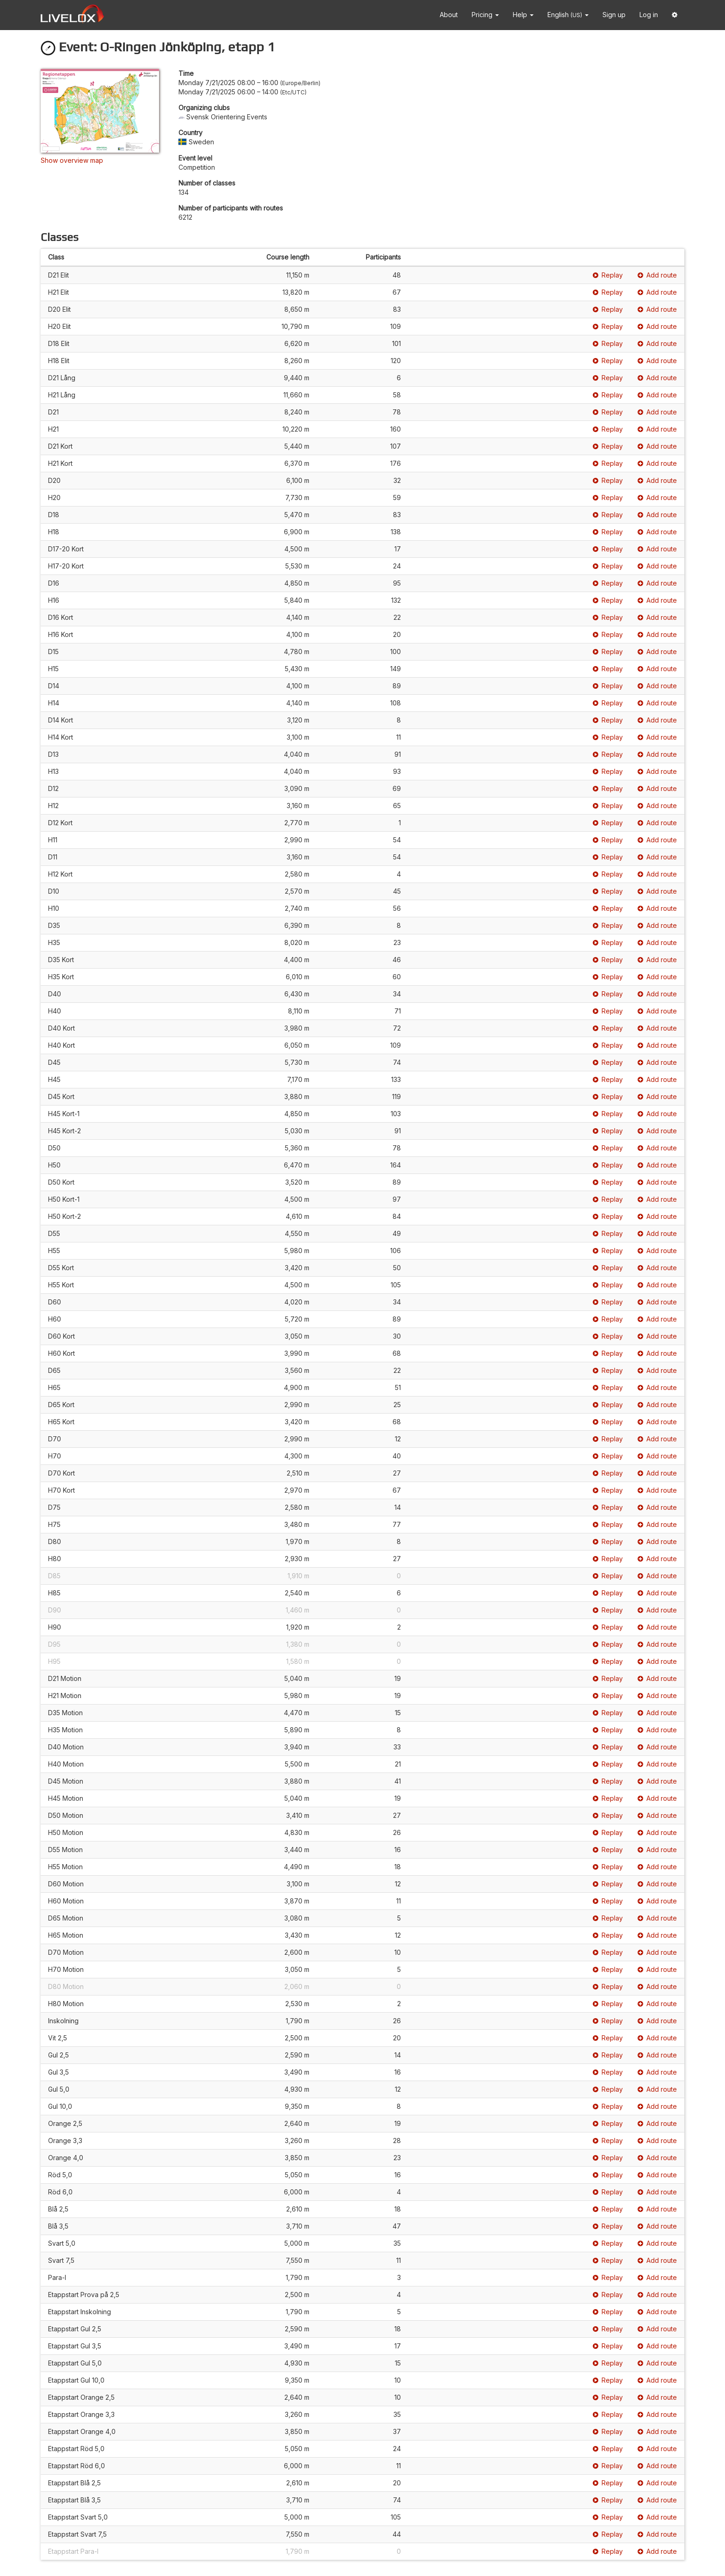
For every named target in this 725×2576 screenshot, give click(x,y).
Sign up (614, 15)
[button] (674, 15)
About (449, 15)
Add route (657, 275)
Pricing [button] (485, 15)
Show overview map (72, 160)
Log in (648, 15)
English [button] (568, 15)
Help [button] (523, 15)
